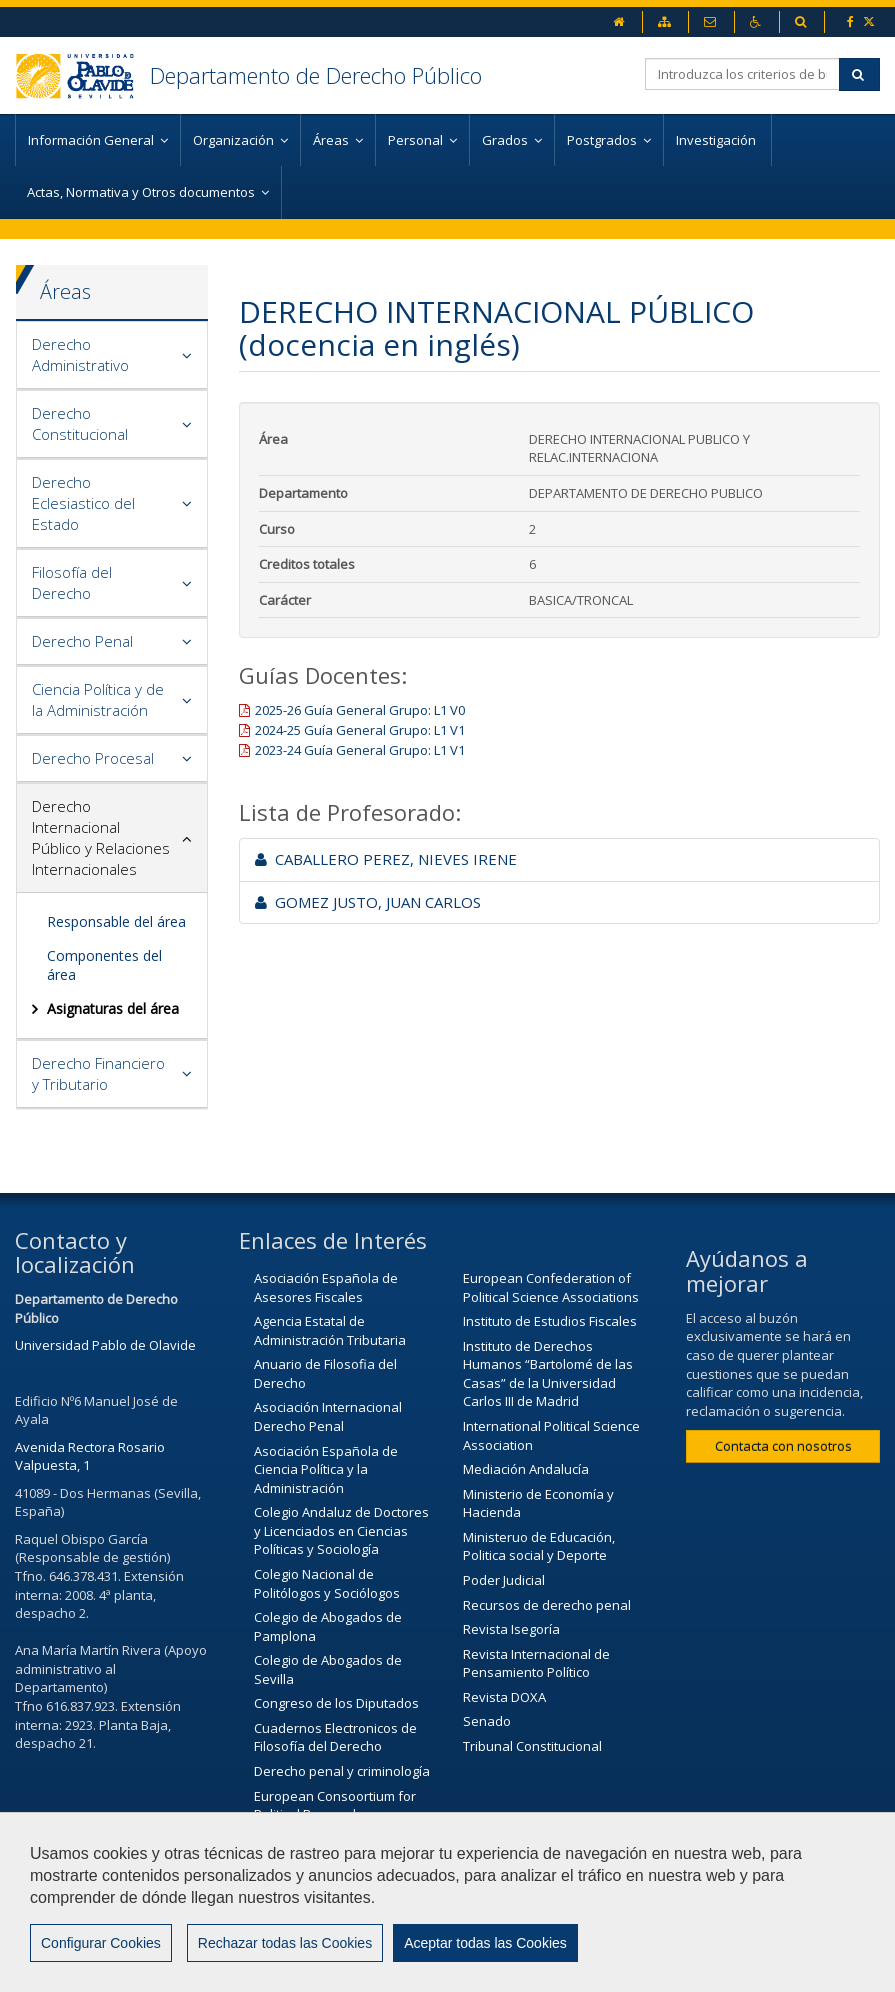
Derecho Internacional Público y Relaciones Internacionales (101, 837)
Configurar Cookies (101, 1943)
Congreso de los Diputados (336, 1703)
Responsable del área (116, 921)
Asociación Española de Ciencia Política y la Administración (326, 1469)
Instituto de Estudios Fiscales (550, 1321)
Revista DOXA (504, 1697)
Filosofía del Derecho (72, 582)
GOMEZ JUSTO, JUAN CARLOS (368, 902)
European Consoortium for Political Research (335, 1805)
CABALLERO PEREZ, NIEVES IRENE (386, 859)
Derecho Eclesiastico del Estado (83, 503)
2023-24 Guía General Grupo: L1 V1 (360, 750)
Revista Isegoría (511, 1629)
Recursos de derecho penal (547, 1605)
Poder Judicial (504, 1580)
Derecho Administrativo (80, 354)
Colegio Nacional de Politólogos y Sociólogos (327, 1583)
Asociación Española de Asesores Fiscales (326, 1287)
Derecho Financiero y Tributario (98, 1073)
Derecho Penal (82, 641)
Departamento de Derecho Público (316, 75)
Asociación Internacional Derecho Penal (328, 1416)
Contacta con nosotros (783, 1446)
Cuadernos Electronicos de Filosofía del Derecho (335, 1737)
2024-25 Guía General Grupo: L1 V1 (360, 730)
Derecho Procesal (93, 758)
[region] (447, 1902)
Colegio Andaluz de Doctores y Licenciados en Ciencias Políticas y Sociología (341, 1530)
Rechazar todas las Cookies (285, 1943)
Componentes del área (104, 964)
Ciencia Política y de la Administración (98, 699)
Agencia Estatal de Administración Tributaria (330, 1330)
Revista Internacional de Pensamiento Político (536, 1663)
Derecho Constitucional (80, 423)
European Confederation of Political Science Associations (551, 1287)
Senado (487, 1721)
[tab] (112, 355)
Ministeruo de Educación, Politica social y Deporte (539, 1546)
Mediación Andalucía (526, 1469)
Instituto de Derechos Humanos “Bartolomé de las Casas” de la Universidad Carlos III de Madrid (548, 1374)
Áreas (65, 291)
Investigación (717, 140)
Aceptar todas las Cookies (485, 1943)
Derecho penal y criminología (342, 1771)
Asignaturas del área (113, 1008)
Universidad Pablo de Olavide (105, 1345)
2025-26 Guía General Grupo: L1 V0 (360, 710)
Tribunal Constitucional (532, 1746)
